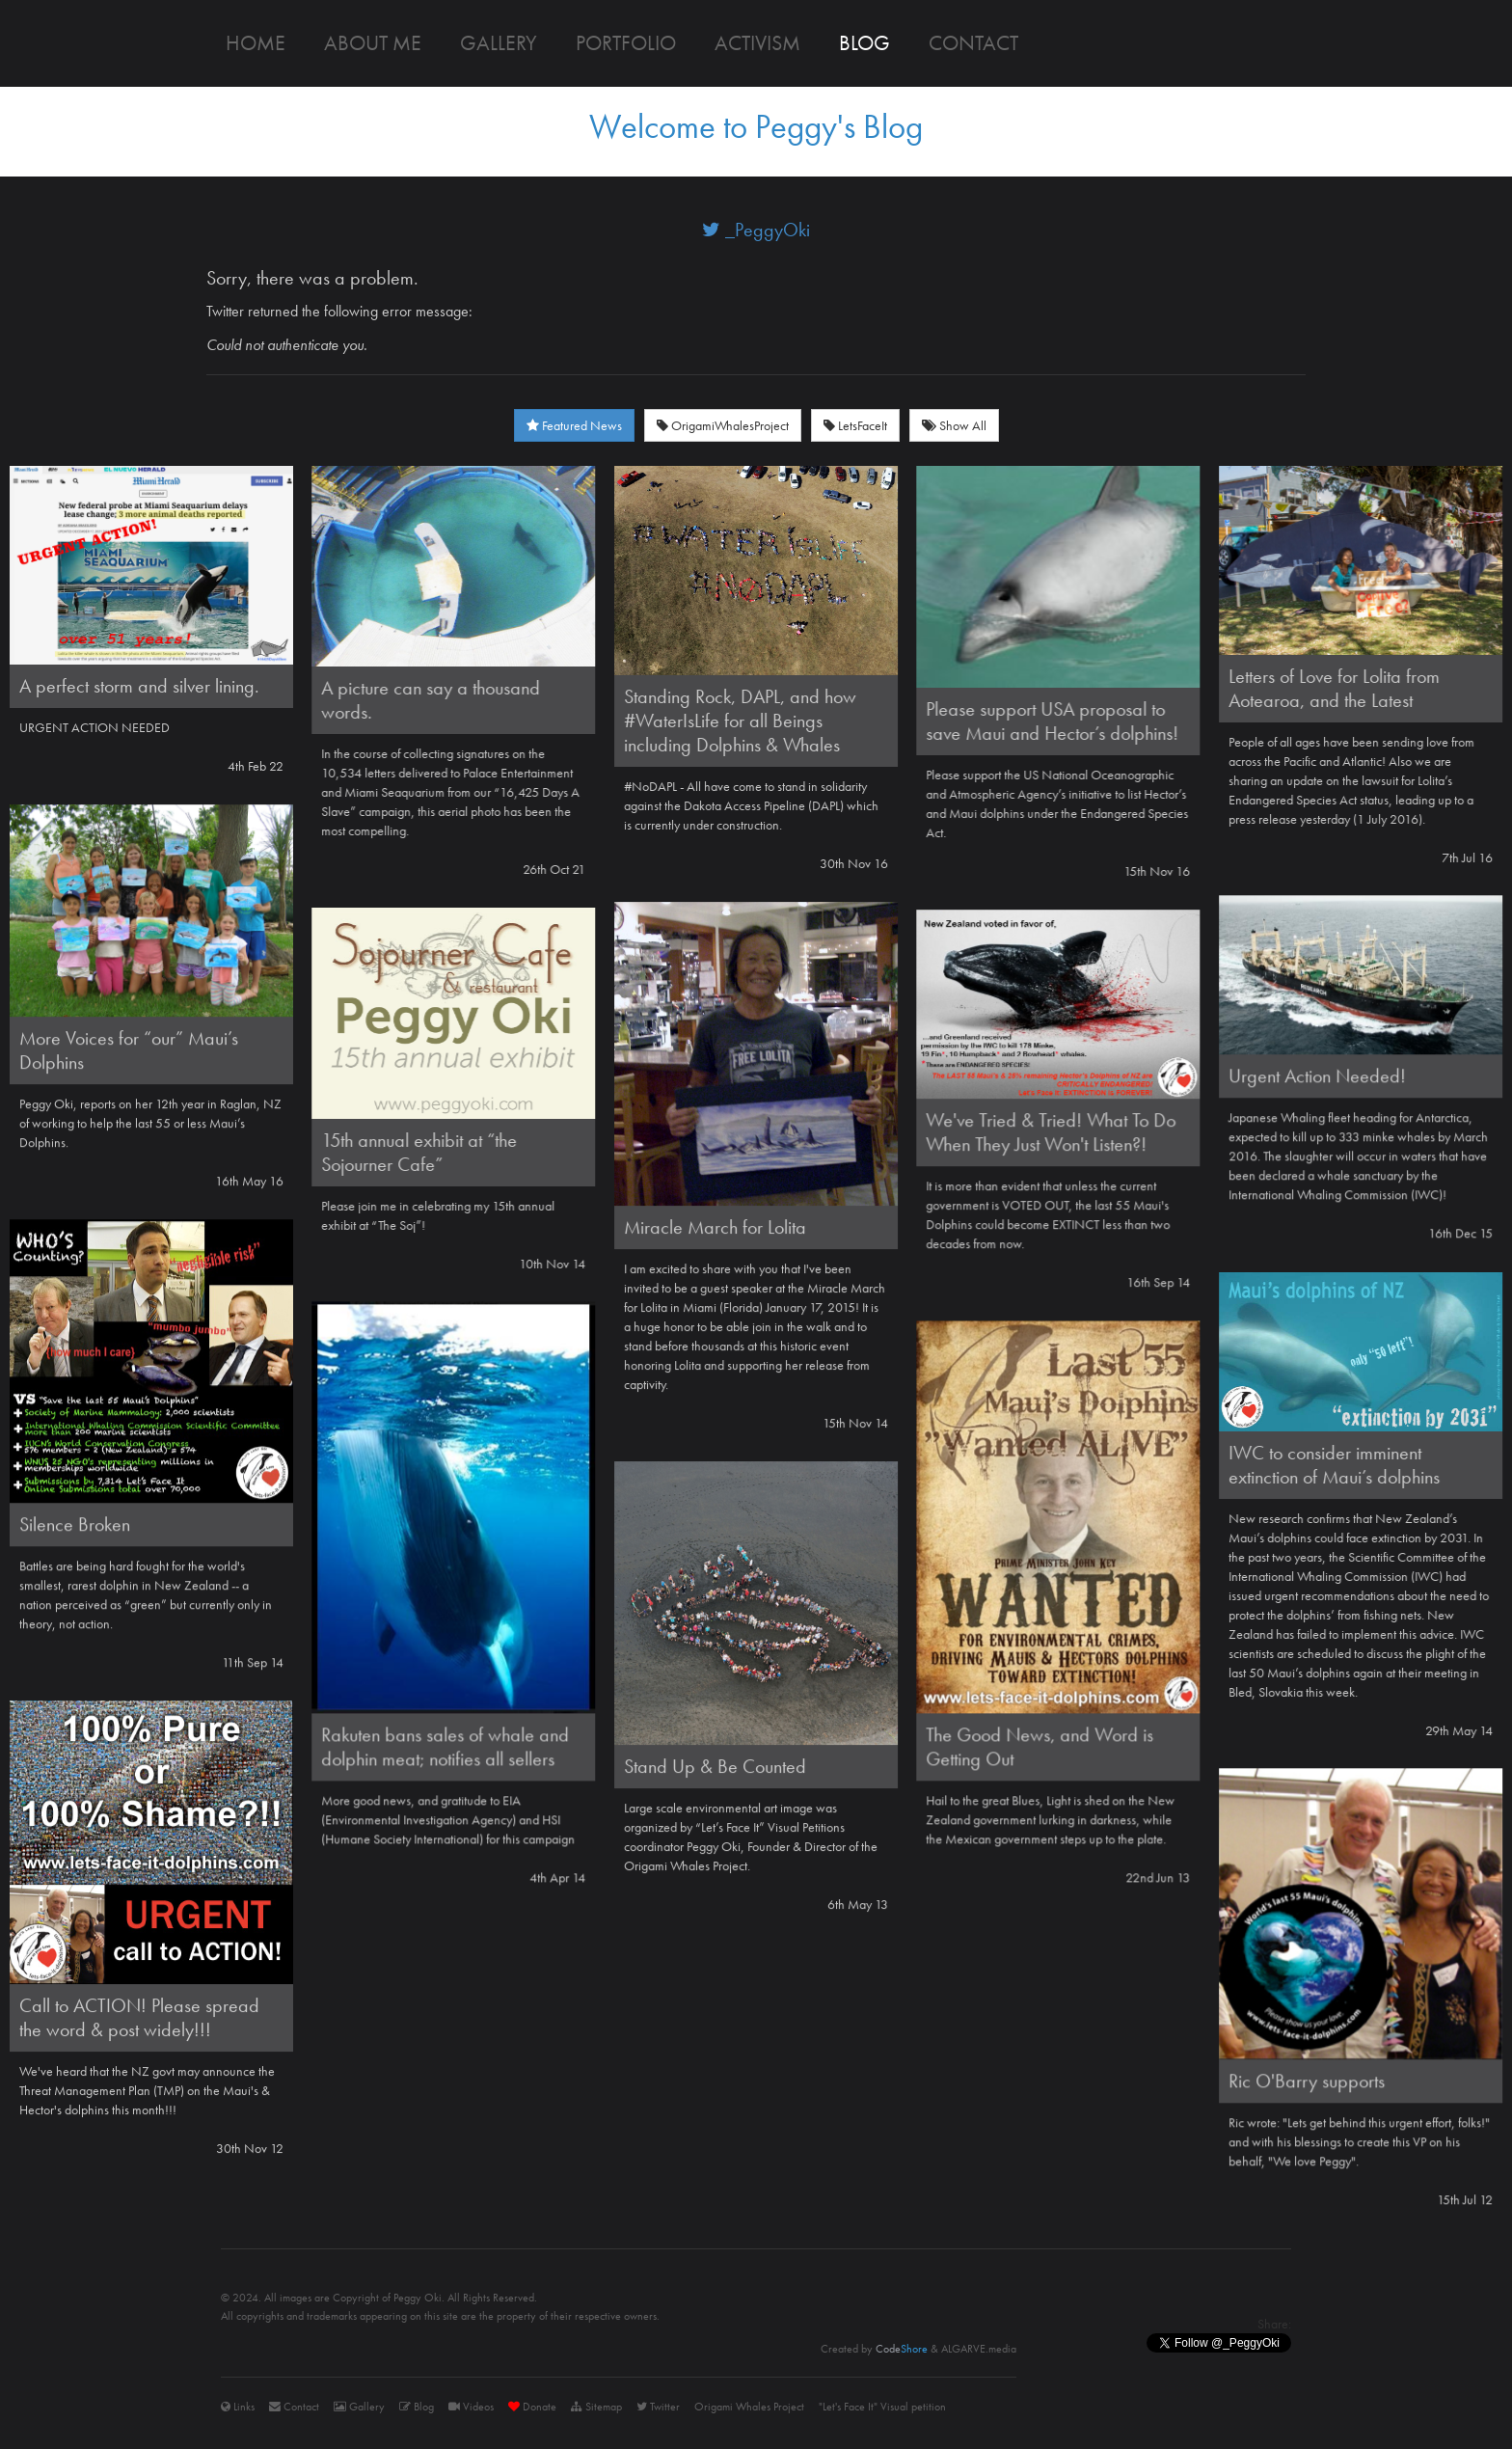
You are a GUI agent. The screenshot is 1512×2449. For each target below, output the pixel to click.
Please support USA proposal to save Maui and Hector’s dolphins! (1052, 721)
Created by (874, 2348)
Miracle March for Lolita (715, 1226)
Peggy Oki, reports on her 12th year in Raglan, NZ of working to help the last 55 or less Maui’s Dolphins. (150, 1123)
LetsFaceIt (855, 425)
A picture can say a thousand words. (430, 699)
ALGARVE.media (978, 2348)
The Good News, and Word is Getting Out (1039, 1746)
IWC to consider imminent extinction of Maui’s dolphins (1334, 1464)
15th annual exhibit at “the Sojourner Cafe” (419, 1152)
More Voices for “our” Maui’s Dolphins (128, 1050)
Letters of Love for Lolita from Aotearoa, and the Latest (1334, 688)
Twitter (658, 2406)
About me (372, 43)
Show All (954, 425)
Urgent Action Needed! (1317, 1075)
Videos (471, 2406)
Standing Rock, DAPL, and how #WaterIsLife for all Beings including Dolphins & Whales (740, 720)
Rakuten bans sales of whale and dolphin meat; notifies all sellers (445, 1746)
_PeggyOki (756, 229)
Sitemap (596, 2406)
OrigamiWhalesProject (723, 425)
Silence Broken (74, 1524)
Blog (864, 43)
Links (238, 2406)
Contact (973, 43)
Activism (757, 43)
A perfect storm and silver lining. (139, 685)
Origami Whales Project (749, 2406)
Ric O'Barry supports (1306, 2080)
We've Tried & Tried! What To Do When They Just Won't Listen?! (1050, 1131)
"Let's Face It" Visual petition (882, 2406)
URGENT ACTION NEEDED (94, 727)
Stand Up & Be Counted (715, 1766)
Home (255, 43)
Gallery (498, 43)
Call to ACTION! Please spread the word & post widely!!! (139, 2017)
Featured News (574, 425)
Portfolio (626, 43)
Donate (532, 2406)
